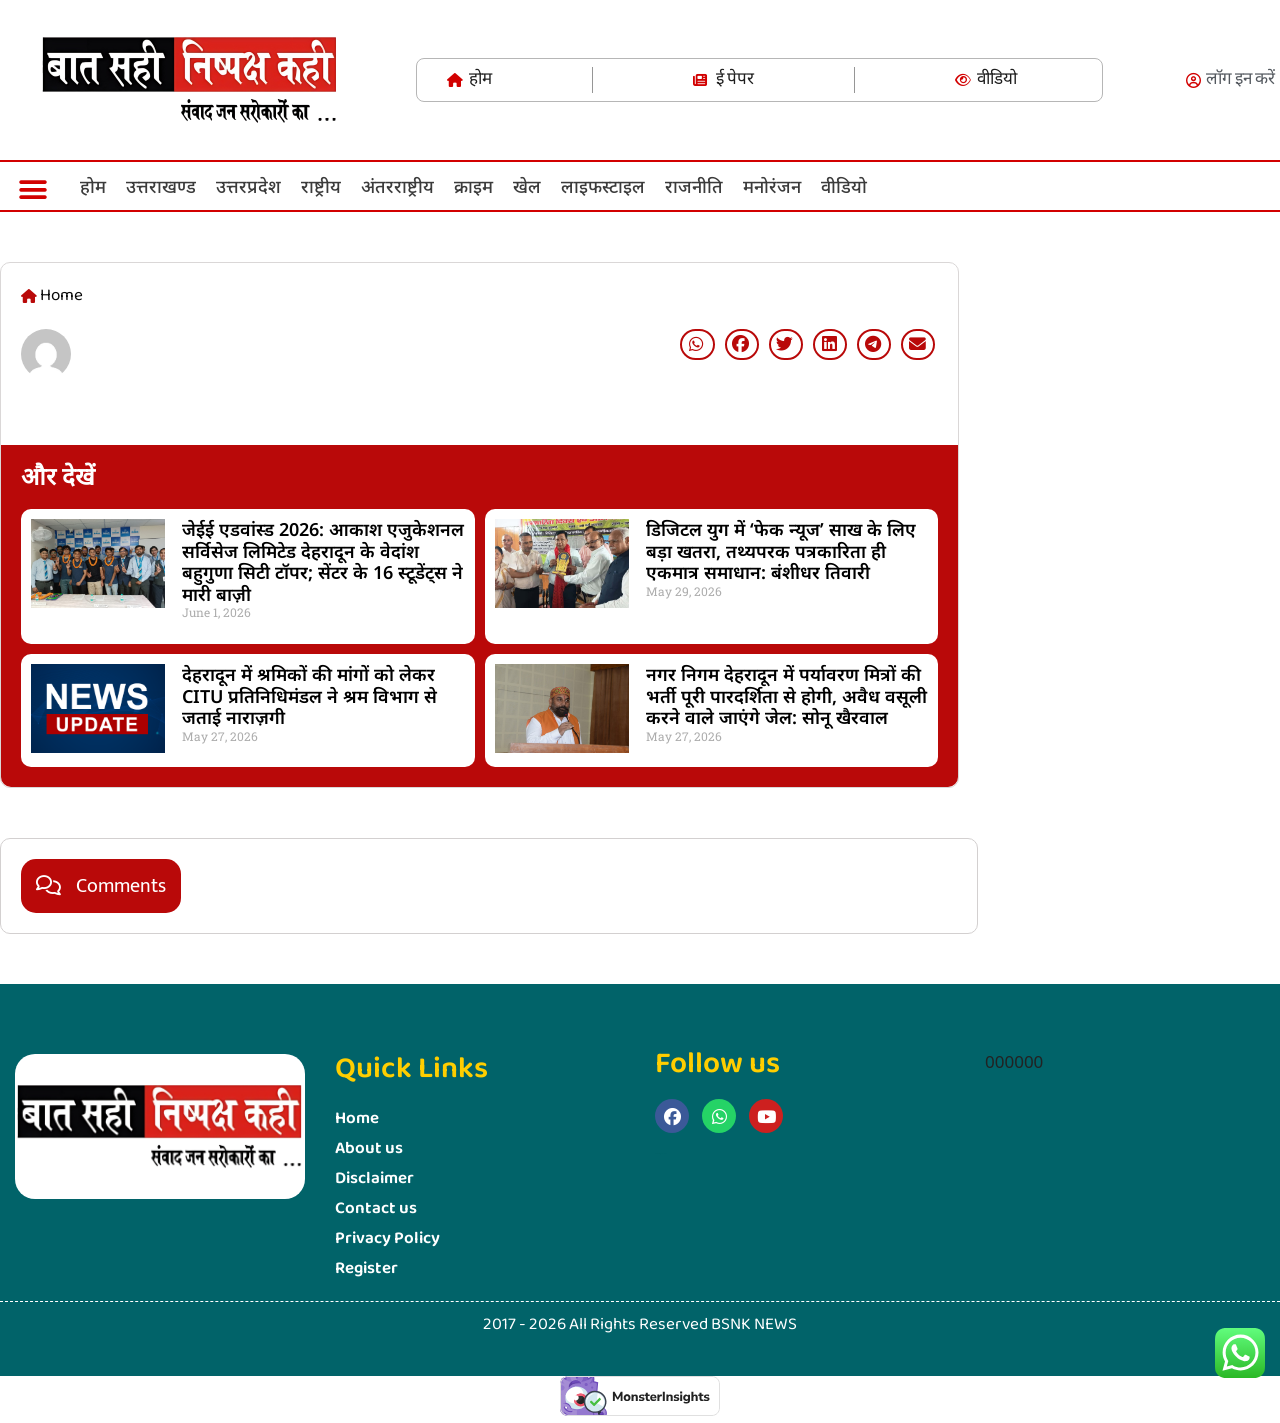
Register (366, 1268)
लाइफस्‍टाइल (603, 186)
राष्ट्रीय (321, 186)
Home (357, 1118)
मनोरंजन (772, 186)
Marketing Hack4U (985, 749)
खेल (527, 186)
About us (369, 1148)
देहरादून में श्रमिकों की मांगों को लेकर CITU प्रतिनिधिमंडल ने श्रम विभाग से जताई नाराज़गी (309, 695)
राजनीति (694, 186)
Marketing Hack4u (661, 1153)
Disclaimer (374, 1178)
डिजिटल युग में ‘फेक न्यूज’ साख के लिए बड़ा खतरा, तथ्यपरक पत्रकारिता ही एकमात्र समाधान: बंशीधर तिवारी (781, 550)
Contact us (376, 1208)
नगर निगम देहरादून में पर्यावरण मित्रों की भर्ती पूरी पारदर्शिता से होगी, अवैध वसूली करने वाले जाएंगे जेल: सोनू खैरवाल (786, 695)
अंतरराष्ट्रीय (397, 186)
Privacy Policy (387, 1238)
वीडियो (844, 186)
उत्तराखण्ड (161, 186)
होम (93, 186)
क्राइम (473, 186)
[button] (32, 189)
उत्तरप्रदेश (248, 186)
